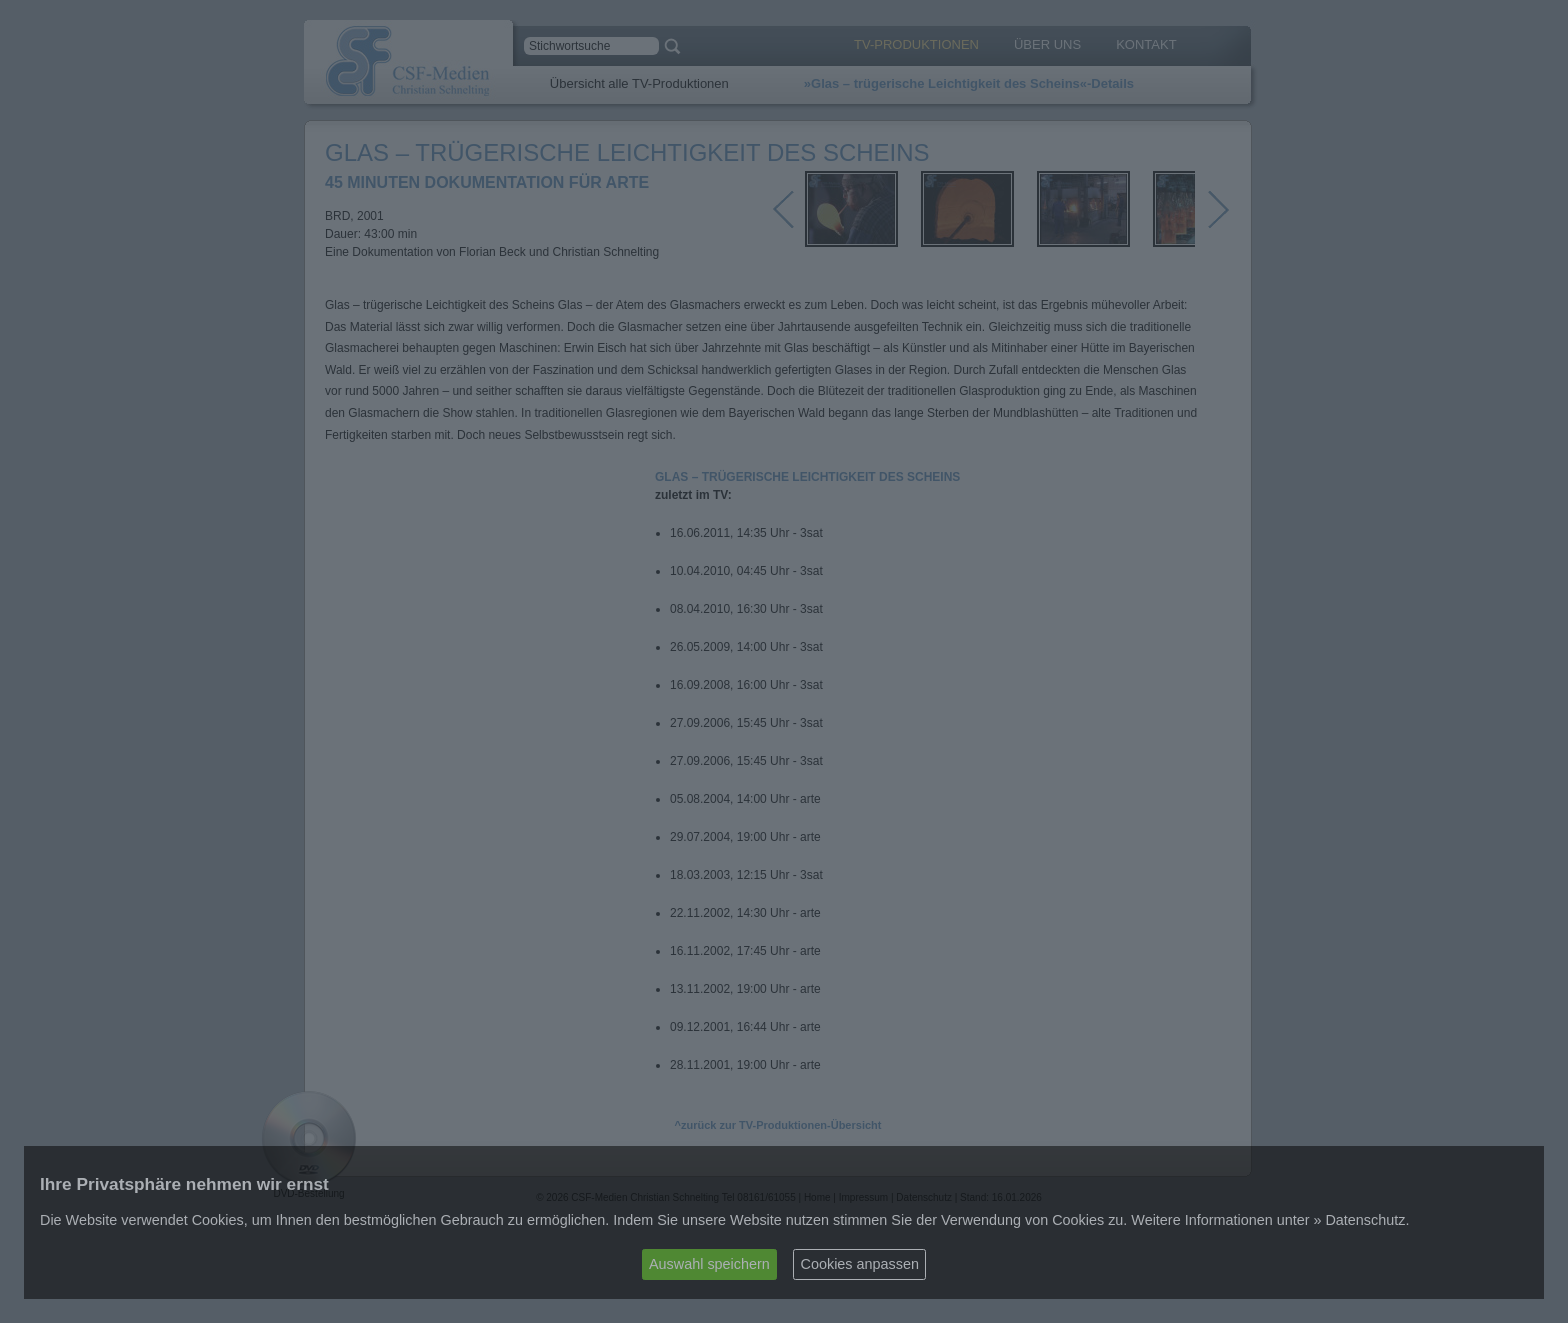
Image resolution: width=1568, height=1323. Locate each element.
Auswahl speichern (709, 1264)
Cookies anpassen (860, 1264)
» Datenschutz (1359, 1220)
